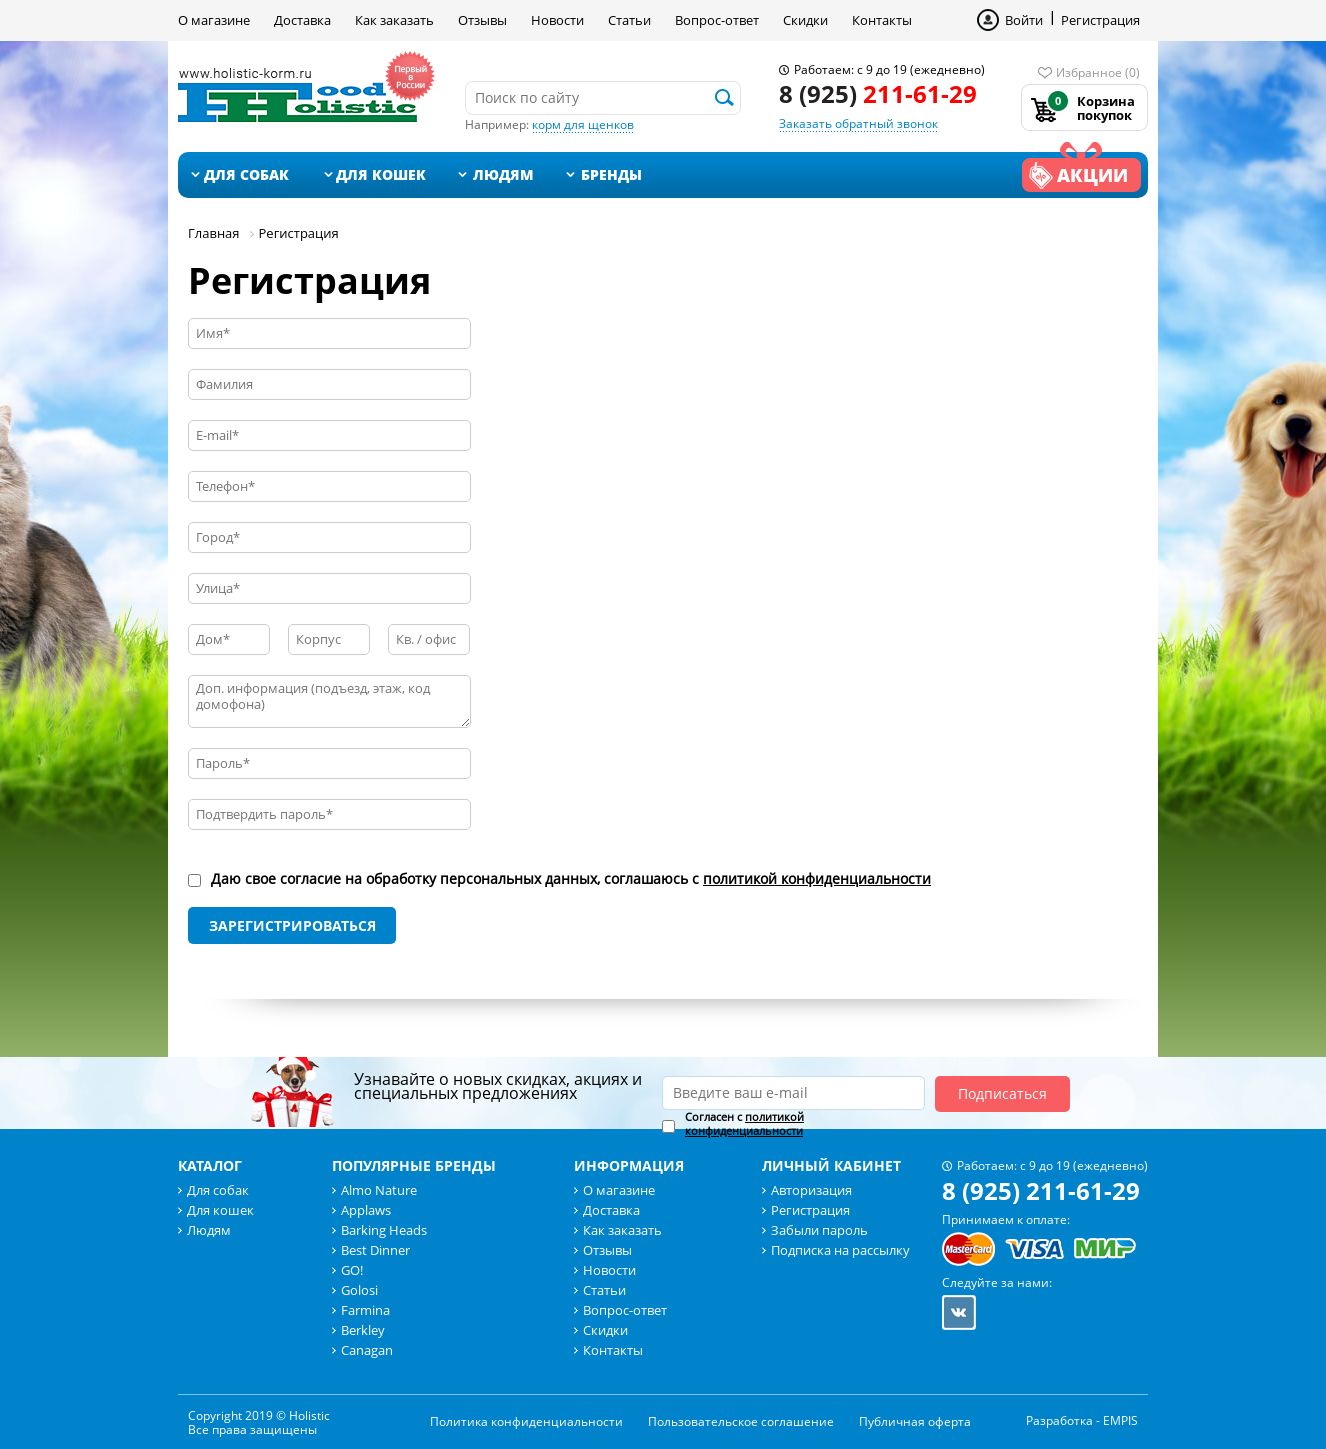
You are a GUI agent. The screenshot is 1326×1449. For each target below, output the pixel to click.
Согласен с (744, 1124)
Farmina (365, 1310)
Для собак (246, 174)
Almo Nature (379, 1190)
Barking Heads (384, 1230)
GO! (352, 1270)
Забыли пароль (819, 1230)
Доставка (302, 20)
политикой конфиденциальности (817, 878)
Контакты (882, 20)
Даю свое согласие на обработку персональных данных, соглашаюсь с (571, 879)
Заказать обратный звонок (858, 123)
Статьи (629, 20)
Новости (557, 20)
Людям (503, 174)
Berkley (363, 1330)
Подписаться (1002, 1093)
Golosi (359, 1290)
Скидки (805, 20)
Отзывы (482, 20)
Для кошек (381, 174)
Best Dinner (375, 1250)
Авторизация (811, 1190)
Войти (1024, 20)
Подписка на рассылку (840, 1250)
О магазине (214, 20)
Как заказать (394, 20)
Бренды (611, 174)
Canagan (367, 1350)
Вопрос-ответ (717, 20)
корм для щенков (583, 124)
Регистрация (1100, 20)
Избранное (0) (1098, 72)
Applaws (366, 1210)
